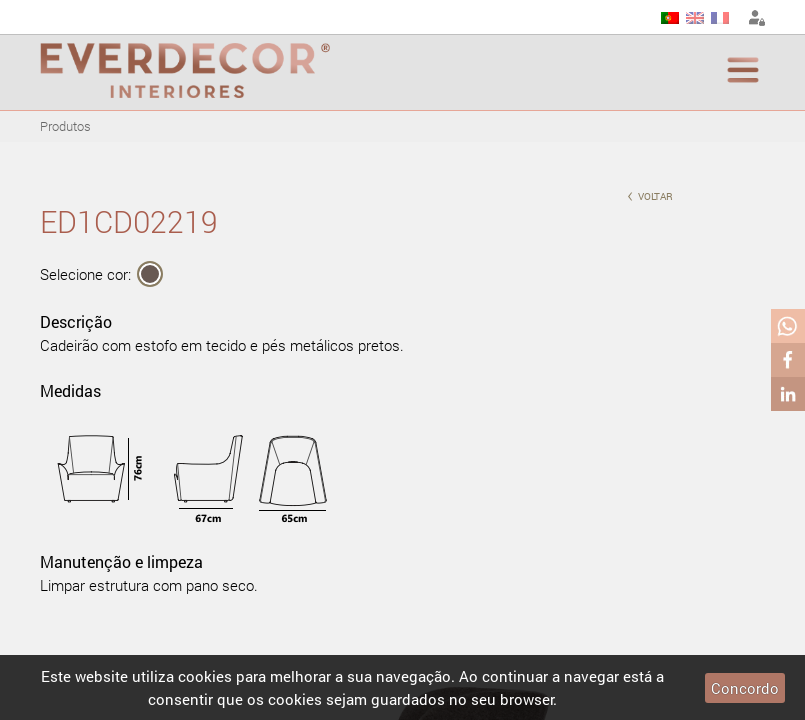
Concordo (745, 688)
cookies (205, 676)
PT (670, 18)
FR (720, 18)
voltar (650, 194)
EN (695, 18)
